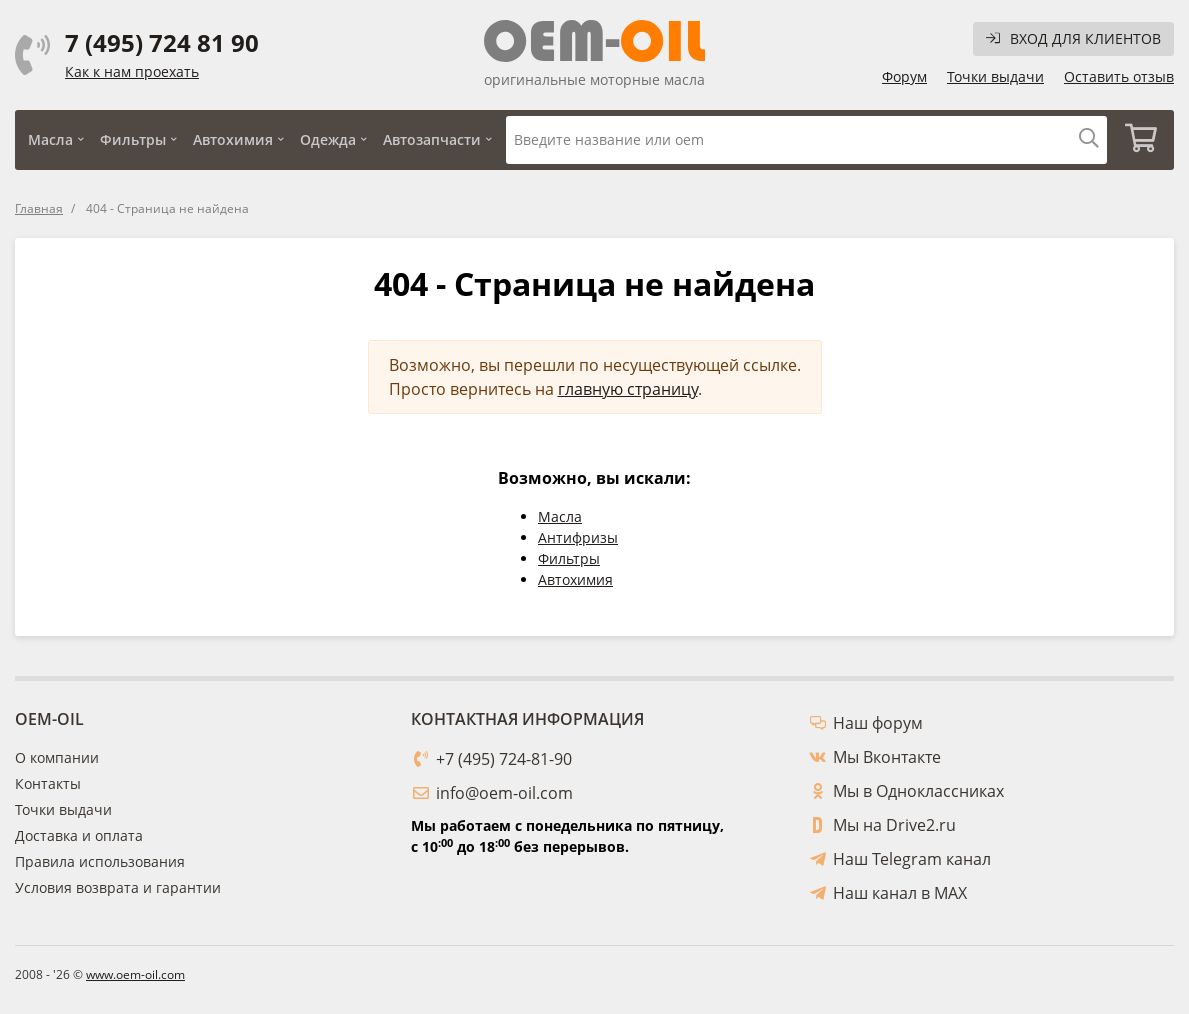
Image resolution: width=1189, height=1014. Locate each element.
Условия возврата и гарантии (118, 887)
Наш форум (878, 723)
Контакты (48, 783)
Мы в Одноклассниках (918, 791)
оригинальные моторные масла (594, 79)
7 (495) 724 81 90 (162, 43)
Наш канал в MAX (900, 893)
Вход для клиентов (1073, 38)
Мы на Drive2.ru (894, 825)
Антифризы (578, 537)
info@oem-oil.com (504, 793)
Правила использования (100, 861)
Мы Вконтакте (887, 757)
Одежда (328, 139)
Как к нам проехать (132, 71)
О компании (57, 757)
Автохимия (233, 139)
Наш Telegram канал (912, 859)
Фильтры (133, 139)
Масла (50, 139)
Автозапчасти (432, 139)
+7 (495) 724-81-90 (504, 759)
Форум (904, 76)
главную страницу (628, 389)
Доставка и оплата (79, 835)
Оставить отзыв (1119, 76)
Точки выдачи (995, 76)
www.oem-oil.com (135, 974)
